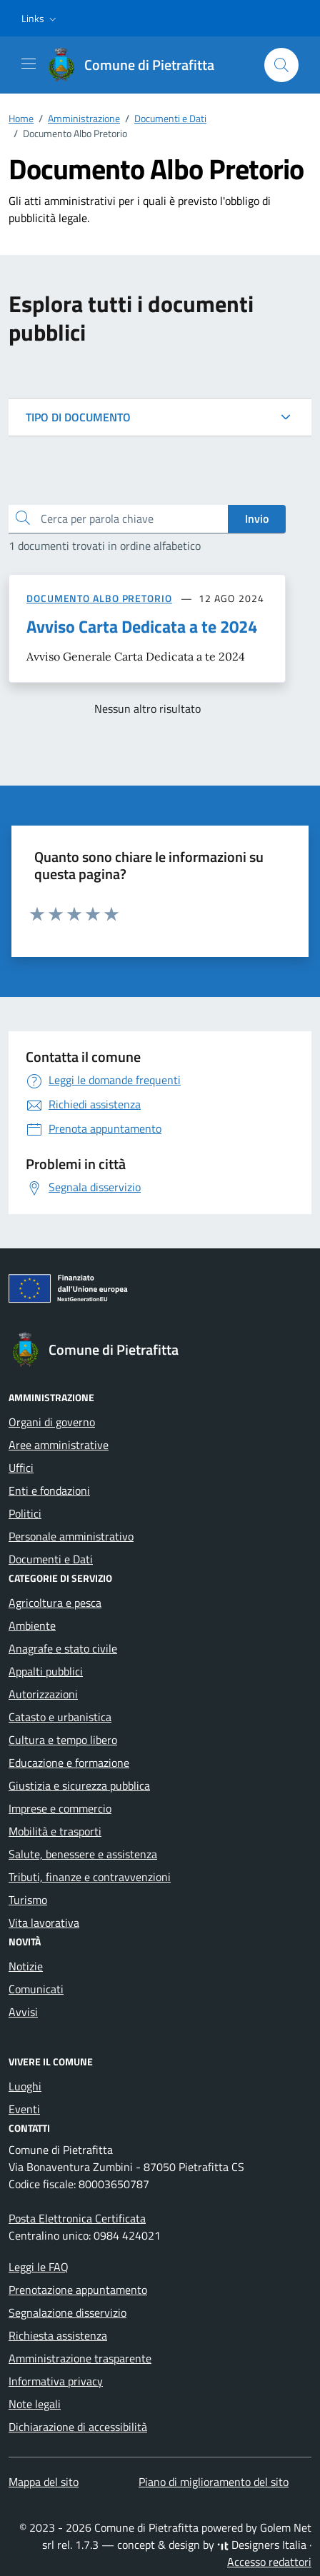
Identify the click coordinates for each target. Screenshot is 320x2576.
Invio (257, 518)
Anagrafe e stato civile (63, 1648)
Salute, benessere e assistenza (83, 1854)
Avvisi (23, 2011)
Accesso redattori (269, 2561)
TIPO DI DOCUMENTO (78, 417)
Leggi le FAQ (39, 2266)
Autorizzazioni (43, 1694)
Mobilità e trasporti (55, 1831)
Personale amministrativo (71, 1536)
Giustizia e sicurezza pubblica (79, 1785)
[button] (40, 18)
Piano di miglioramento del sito (214, 2481)
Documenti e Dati (51, 1559)
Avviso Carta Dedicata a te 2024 (141, 626)
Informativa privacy (56, 2381)
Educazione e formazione (69, 1762)
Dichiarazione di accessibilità (78, 2426)
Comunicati (36, 1989)
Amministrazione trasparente (80, 2358)
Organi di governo (52, 1421)
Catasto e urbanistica (60, 1716)
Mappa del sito (44, 2481)
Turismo (28, 1899)
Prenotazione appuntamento (78, 2289)
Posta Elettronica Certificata (77, 2218)
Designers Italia (261, 2544)
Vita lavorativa (44, 1922)
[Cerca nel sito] (281, 65)
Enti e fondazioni (49, 1490)
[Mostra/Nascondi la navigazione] (28, 63)
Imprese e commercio (60, 1808)
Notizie (26, 1966)
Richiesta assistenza (58, 2335)
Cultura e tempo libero (63, 1739)
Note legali (35, 2403)
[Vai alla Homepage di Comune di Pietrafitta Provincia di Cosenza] (137, 65)
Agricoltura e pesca (55, 1602)
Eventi (24, 2109)
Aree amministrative (59, 1444)
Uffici (21, 1467)
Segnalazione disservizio (67, 2312)
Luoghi (25, 2086)
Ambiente (32, 1625)
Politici (25, 1513)
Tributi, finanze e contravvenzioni (90, 1876)
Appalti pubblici (46, 1671)
